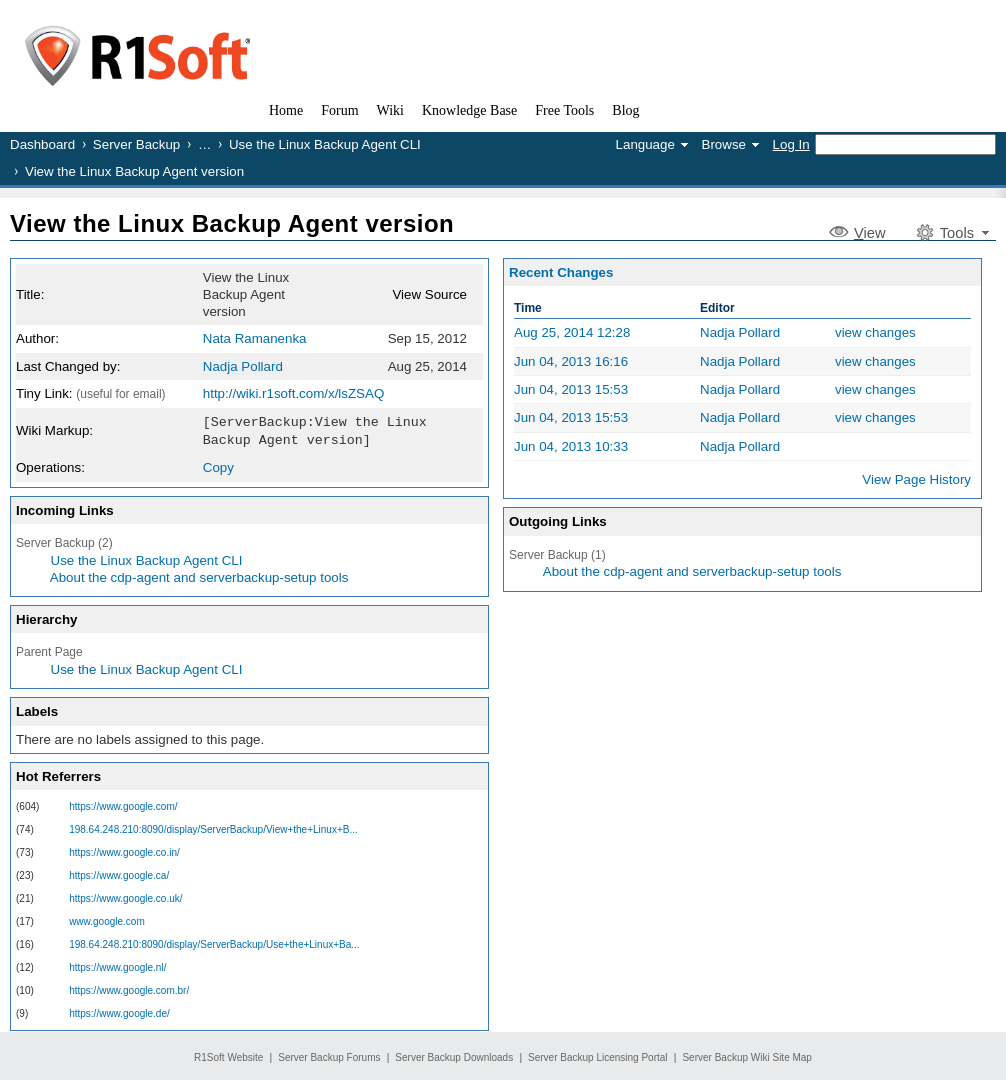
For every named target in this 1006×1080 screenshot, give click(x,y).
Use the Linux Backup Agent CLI (325, 144)
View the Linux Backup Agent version (232, 223)
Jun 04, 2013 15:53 (571, 389)
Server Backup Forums (329, 1055)
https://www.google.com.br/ (129, 988)
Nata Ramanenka (255, 338)
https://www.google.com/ (123, 804)
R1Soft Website (228, 1055)
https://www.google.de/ (119, 1011)
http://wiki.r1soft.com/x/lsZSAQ (293, 393)
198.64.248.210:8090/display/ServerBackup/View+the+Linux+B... (213, 827)
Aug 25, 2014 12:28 (572, 332)
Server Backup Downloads (454, 1055)
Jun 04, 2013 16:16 (571, 361)
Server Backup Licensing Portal (598, 1055)
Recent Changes (561, 272)
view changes (875, 332)
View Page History (916, 479)
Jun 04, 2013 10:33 (571, 446)
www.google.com (107, 919)
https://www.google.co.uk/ (125, 896)
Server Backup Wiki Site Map (747, 1055)
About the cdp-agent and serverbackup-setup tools (199, 575)
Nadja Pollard (243, 366)
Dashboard (42, 144)
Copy (218, 465)
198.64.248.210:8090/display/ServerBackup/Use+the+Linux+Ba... (214, 942)
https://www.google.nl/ (117, 965)
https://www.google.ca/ (119, 873)
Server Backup (136, 144)
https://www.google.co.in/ (124, 850)
